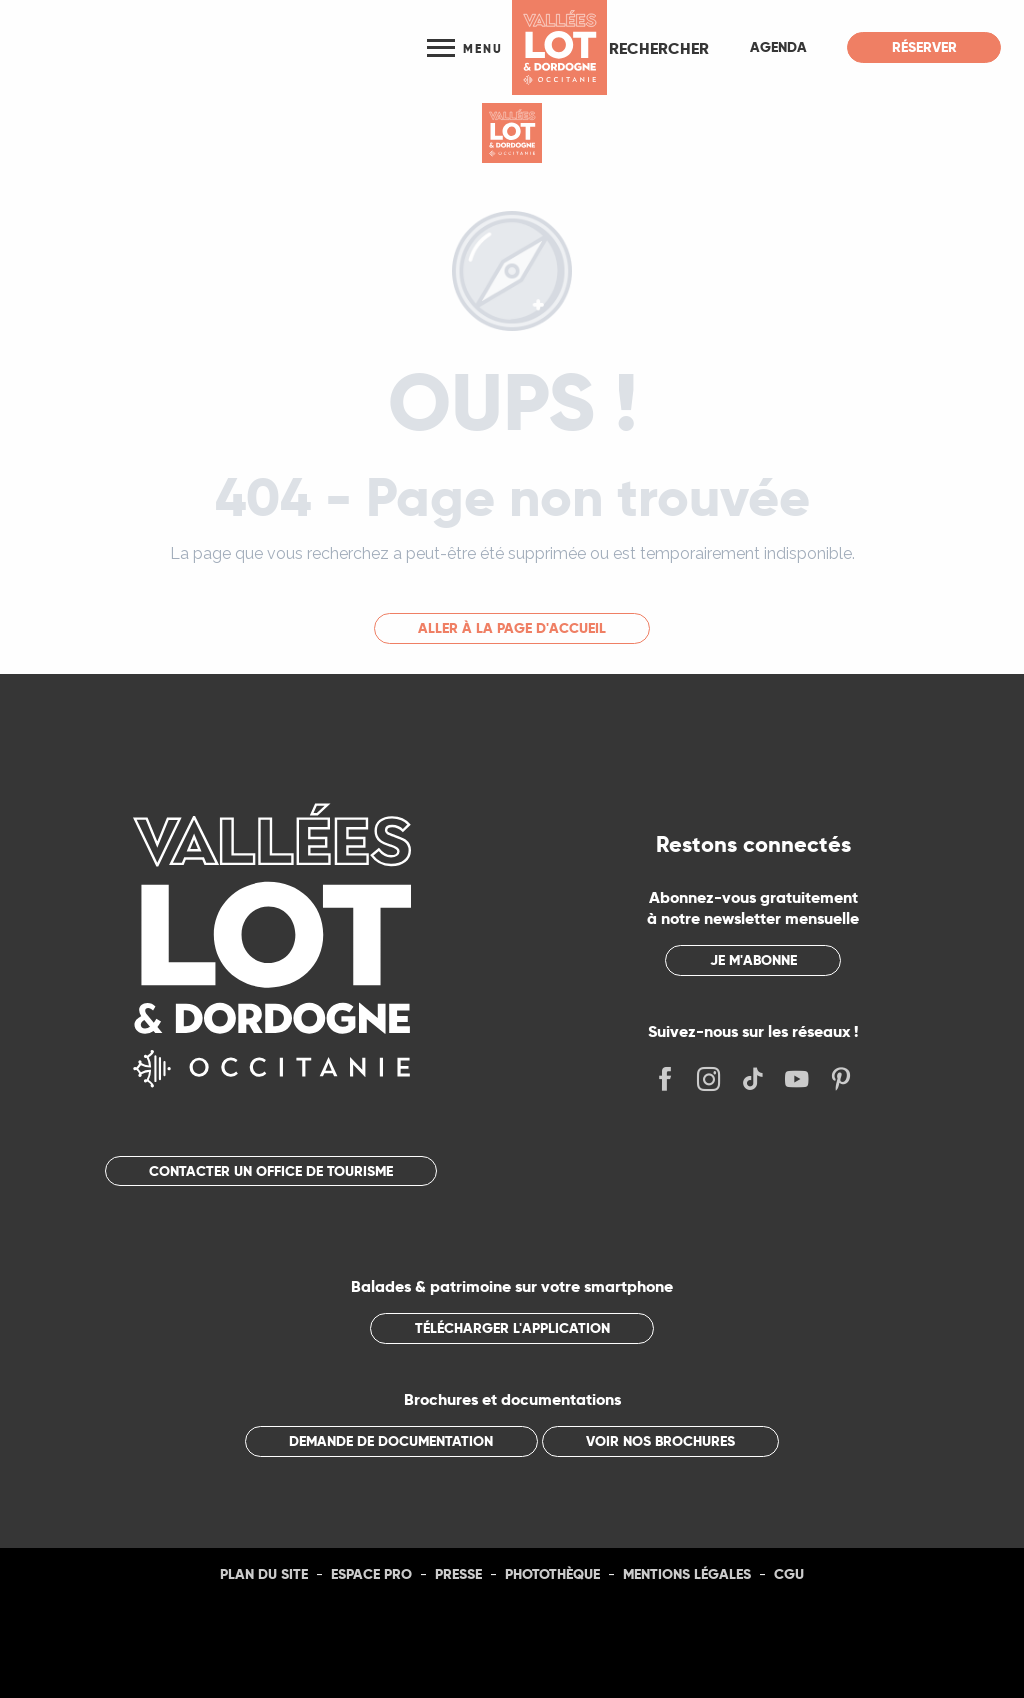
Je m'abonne (753, 960)
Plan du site (264, 1574)
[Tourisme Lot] (512, 133)
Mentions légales (687, 1574)
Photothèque (552, 1574)
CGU (789, 1574)
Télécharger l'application (512, 1328)
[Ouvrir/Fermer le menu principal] (464, 47)
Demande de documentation (391, 1441)
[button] (659, 48)
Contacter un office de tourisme (271, 1171)
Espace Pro (371, 1574)
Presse (458, 1574)
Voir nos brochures (660, 1441)
